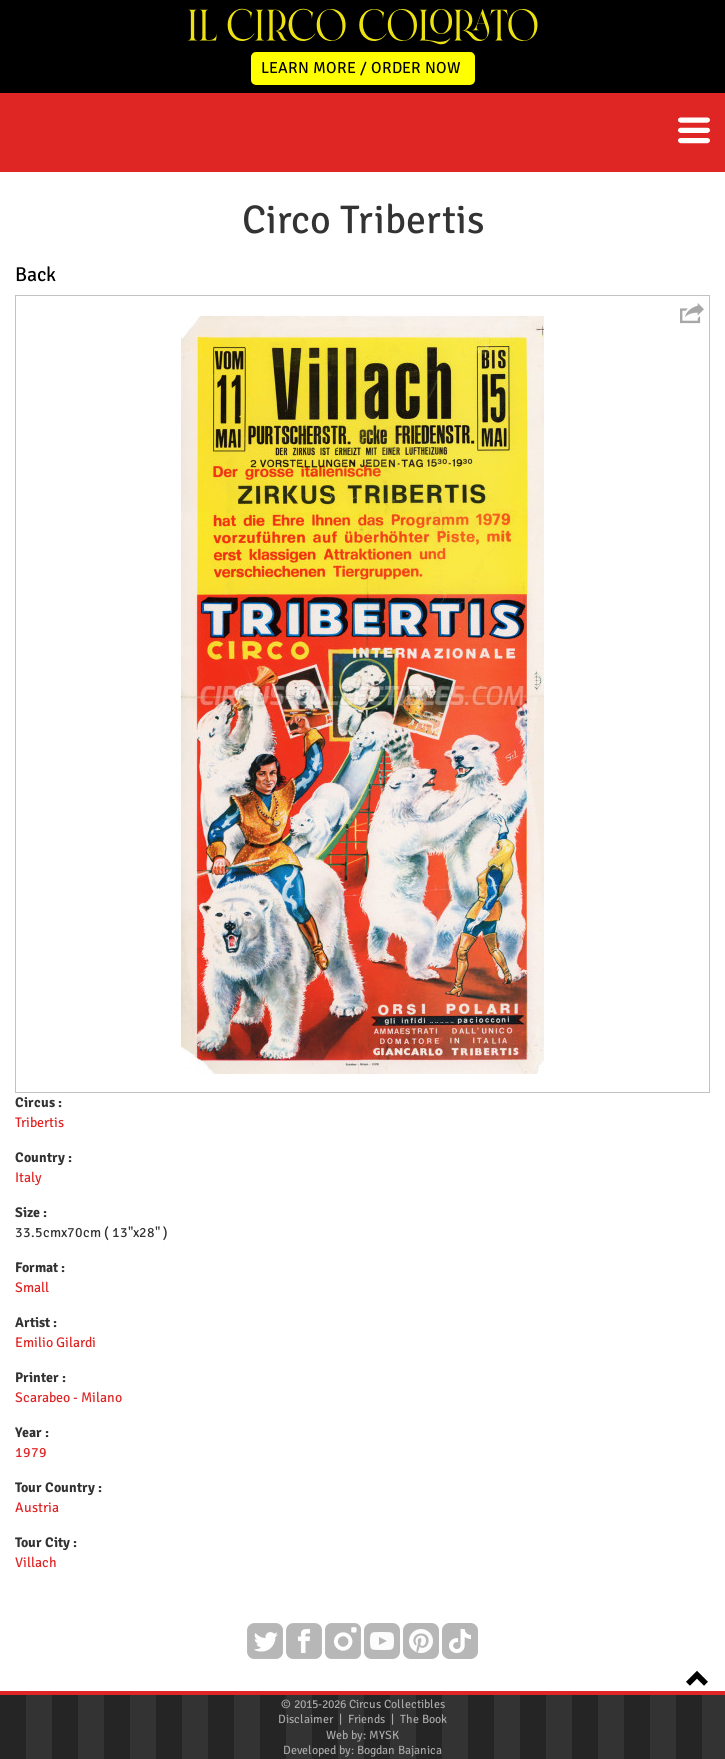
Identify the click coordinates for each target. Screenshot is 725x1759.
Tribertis (39, 1122)
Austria (37, 1507)
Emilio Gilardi (55, 1342)
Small (32, 1287)
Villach (36, 1562)
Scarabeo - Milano (68, 1397)
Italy (28, 1177)
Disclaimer (305, 1719)
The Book (423, 1719)
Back (35, 274)
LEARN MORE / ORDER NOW (361, 68)
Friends (366, 1719)
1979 (31, 1452)
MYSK (384, 1735)
